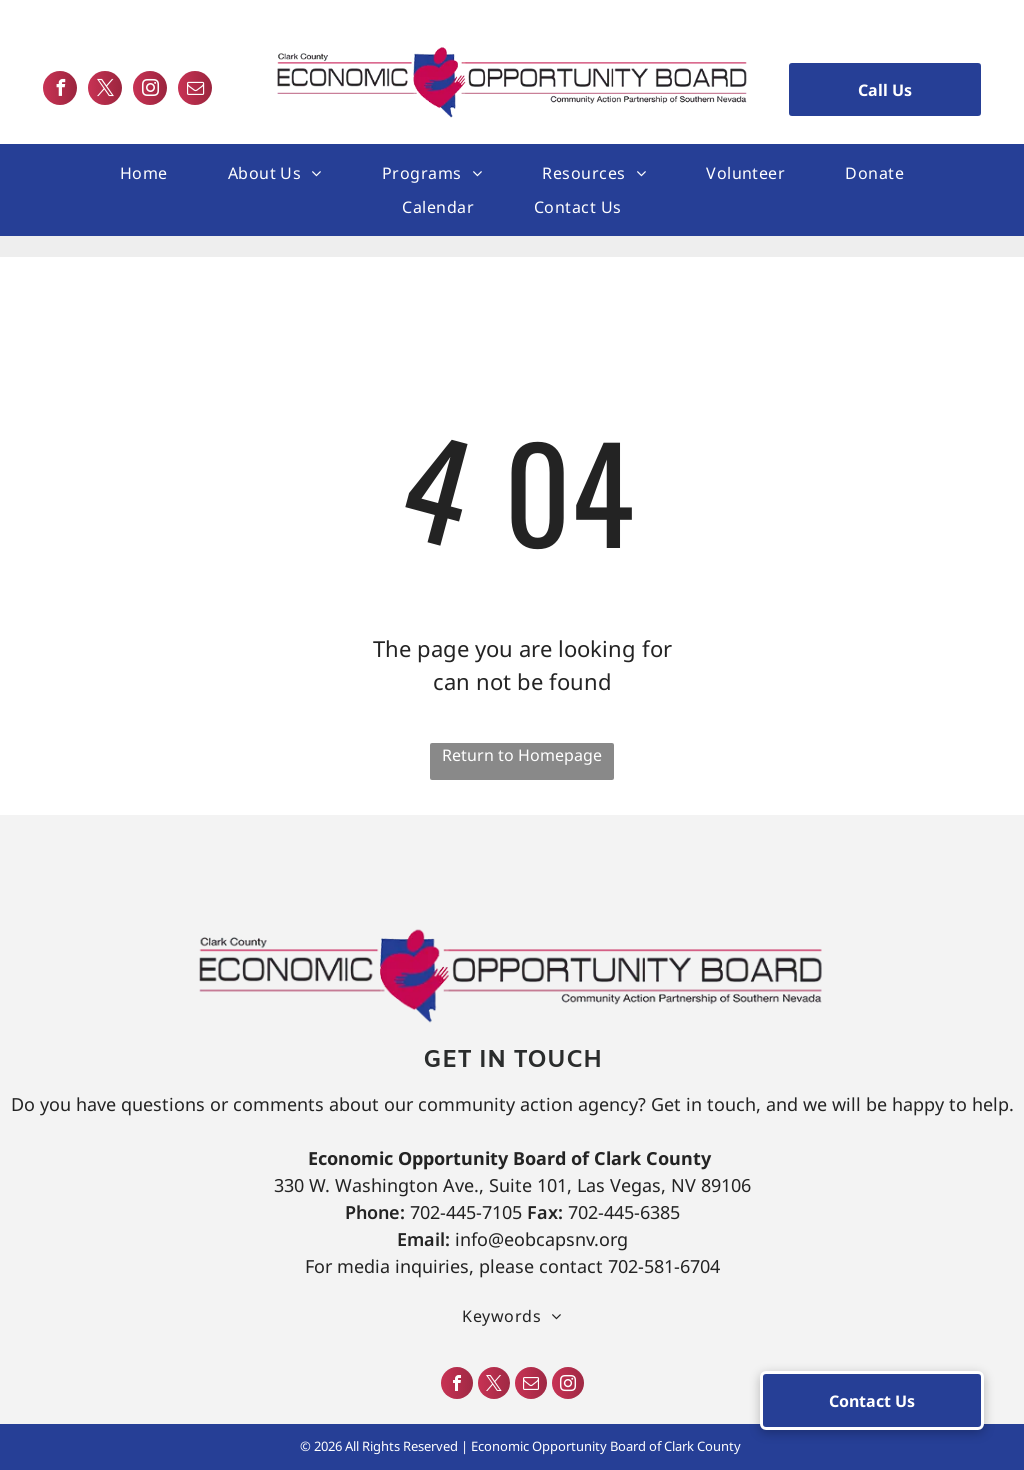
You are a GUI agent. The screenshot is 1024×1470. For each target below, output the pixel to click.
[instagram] (150, 90)
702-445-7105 (466, 1212)
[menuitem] (144, 173)
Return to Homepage (522, 755)
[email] (195, 90)
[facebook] (60, 90)
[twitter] (105, 90)
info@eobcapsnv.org (541, 1239)
